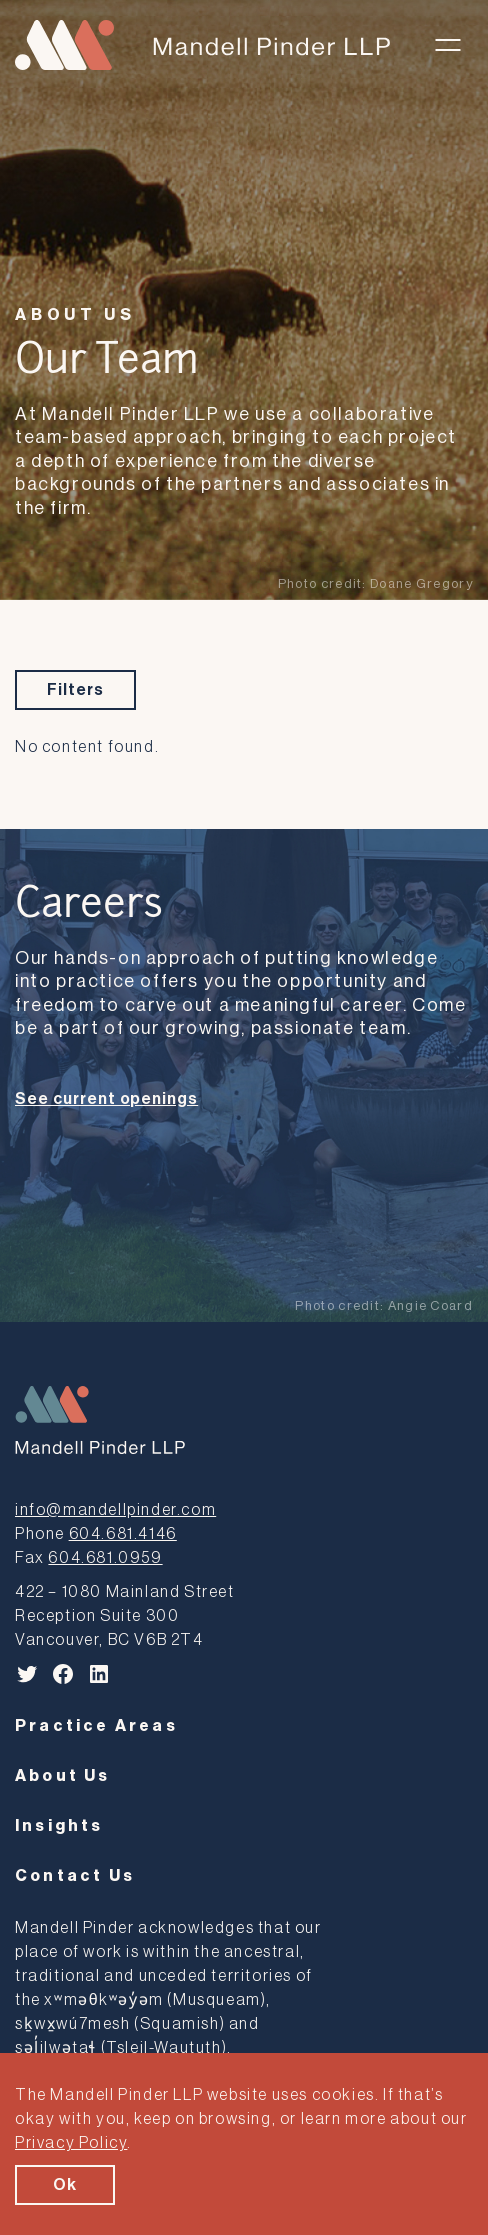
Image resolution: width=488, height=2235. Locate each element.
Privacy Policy (71, 2143)
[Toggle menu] (448, 45)
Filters (75, 690)
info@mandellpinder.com (115, 1510)
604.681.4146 (123, 1534)
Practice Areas (96, 1726)
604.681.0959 (105, 1558)
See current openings (106, 1099)
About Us (75, 315)
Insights (59, 1826)
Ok (65, 2185)
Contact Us (75, 1876)
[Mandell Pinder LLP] (202, 45)
